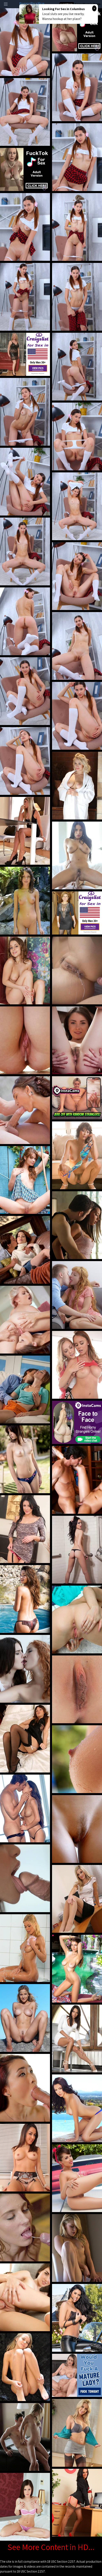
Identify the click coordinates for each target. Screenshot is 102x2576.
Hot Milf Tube (66, 4)
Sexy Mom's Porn (87, 4)
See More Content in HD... (51, 2546)
